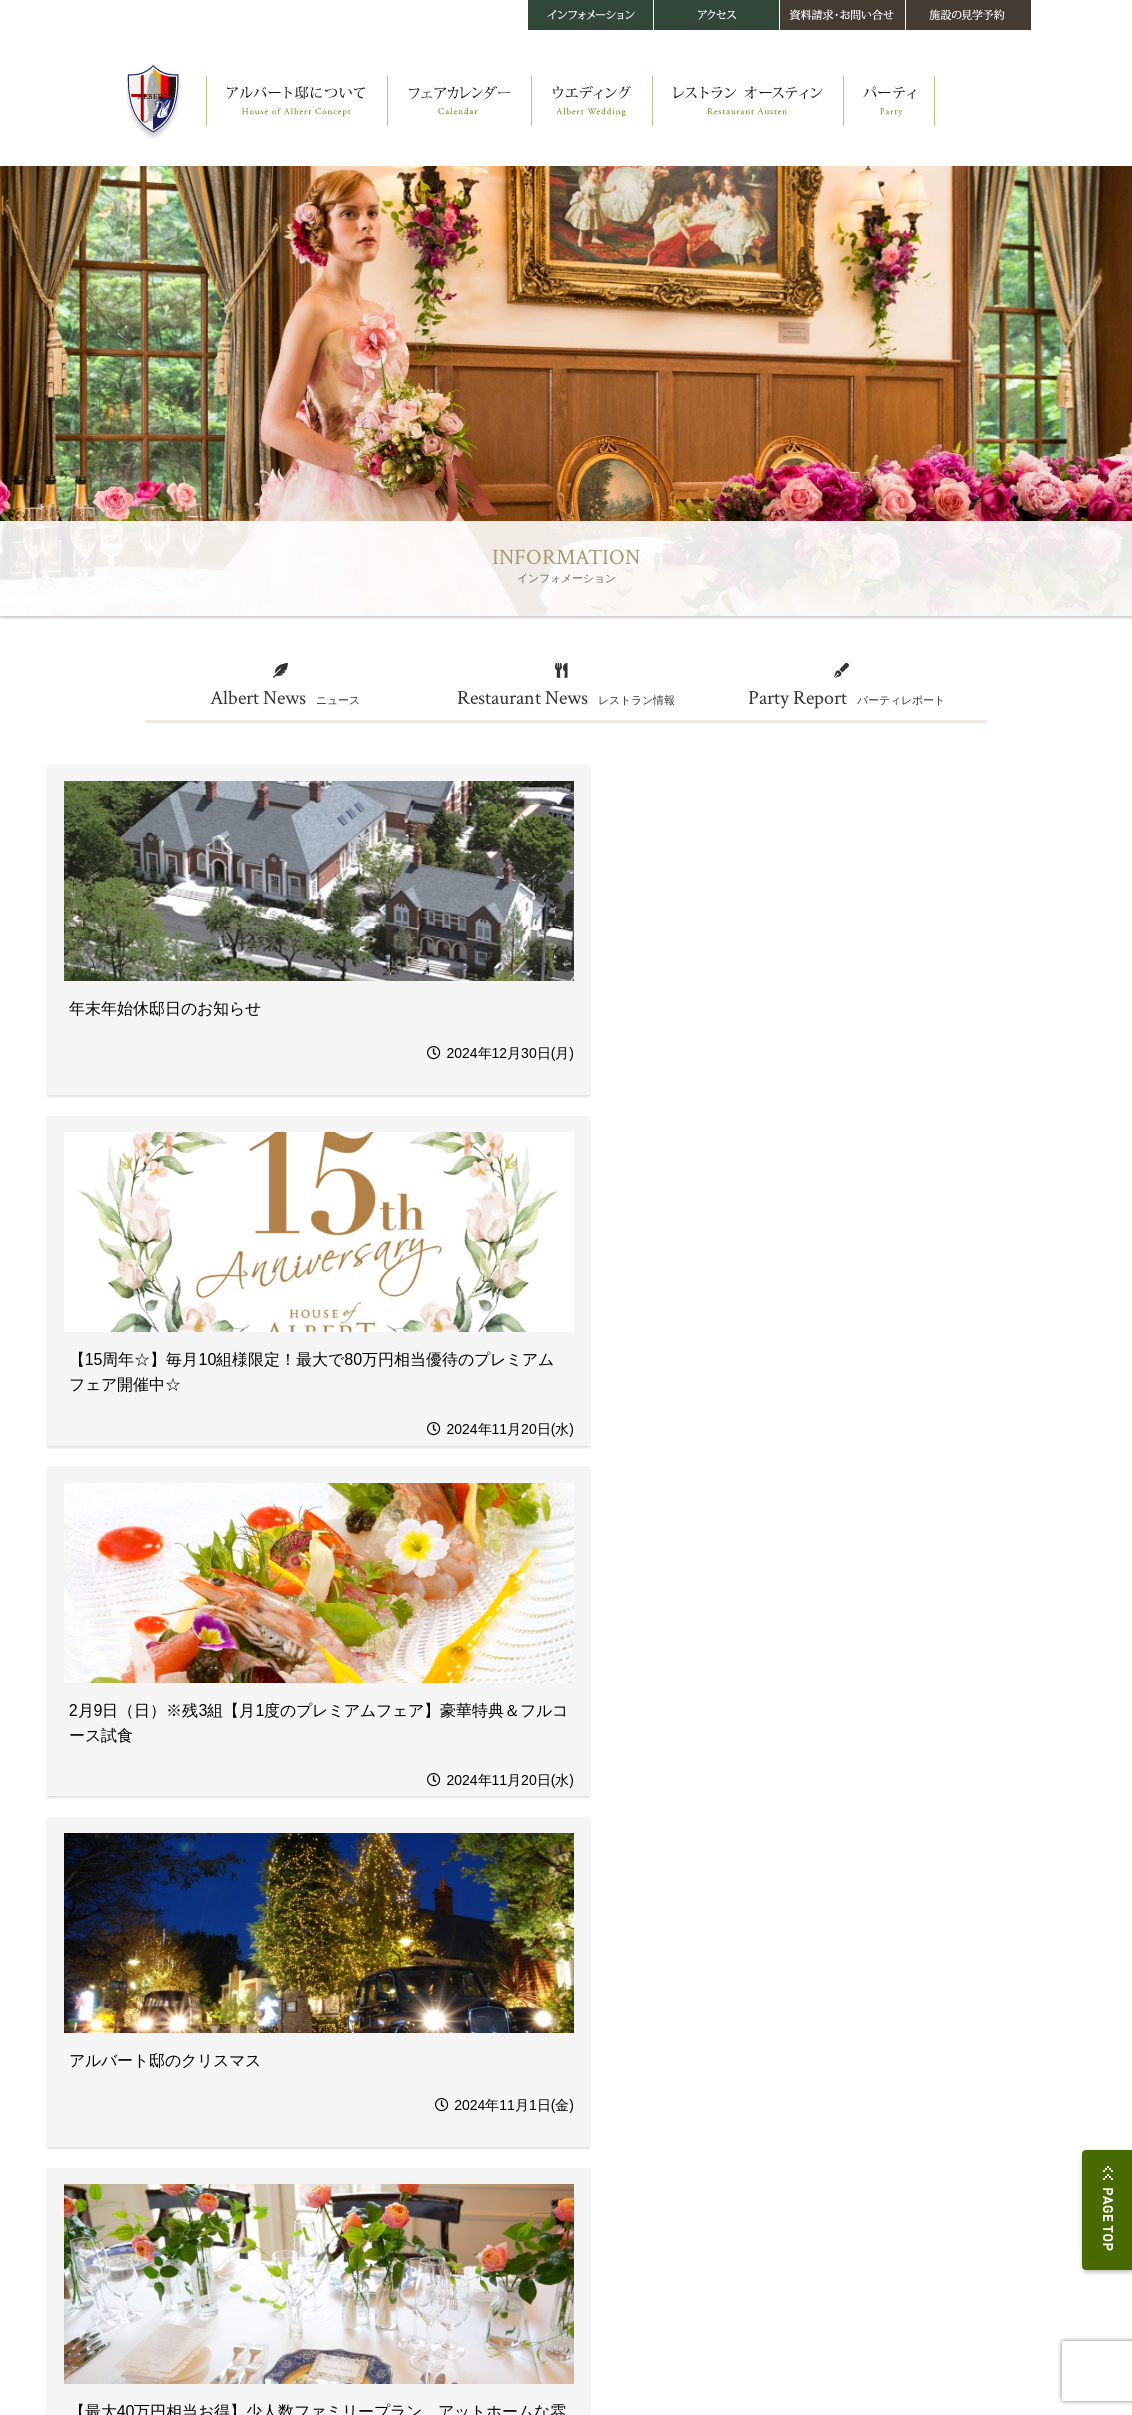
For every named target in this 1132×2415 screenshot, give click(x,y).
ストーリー (126, 2005)
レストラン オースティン (548, 1987)
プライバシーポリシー (151, 2360)
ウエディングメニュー (351, 2107)
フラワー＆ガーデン (346, 2125)
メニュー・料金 (516, 2041)
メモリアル (326, 2179)
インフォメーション (735, 2089)
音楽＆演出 (326, 2161)
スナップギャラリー (346, 2233)
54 (644, 1853)
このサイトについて (271, 2360)
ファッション (331, 2143)
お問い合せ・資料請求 (909, 2007)
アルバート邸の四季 (146, 2095)
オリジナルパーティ (346, 2089)
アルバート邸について (161, 1987)
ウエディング (337, 2035)
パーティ (705, 1987)
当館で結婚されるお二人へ (361, 2215)
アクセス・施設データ (909, 1987)
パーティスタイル (721, 2005)
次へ (696, 1853)
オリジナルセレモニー (351, 2071)
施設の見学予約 (891, 2027)
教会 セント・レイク (147, 2041)
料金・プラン (331, 2197)
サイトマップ (371, 2360)
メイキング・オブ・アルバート (171, 2077)
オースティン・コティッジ (161, 2059)
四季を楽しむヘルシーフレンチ (551, 2023)
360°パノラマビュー (146, 2113)
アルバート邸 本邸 (142, 2023)
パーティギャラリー (726, 2023)
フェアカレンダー (349, 1987)
